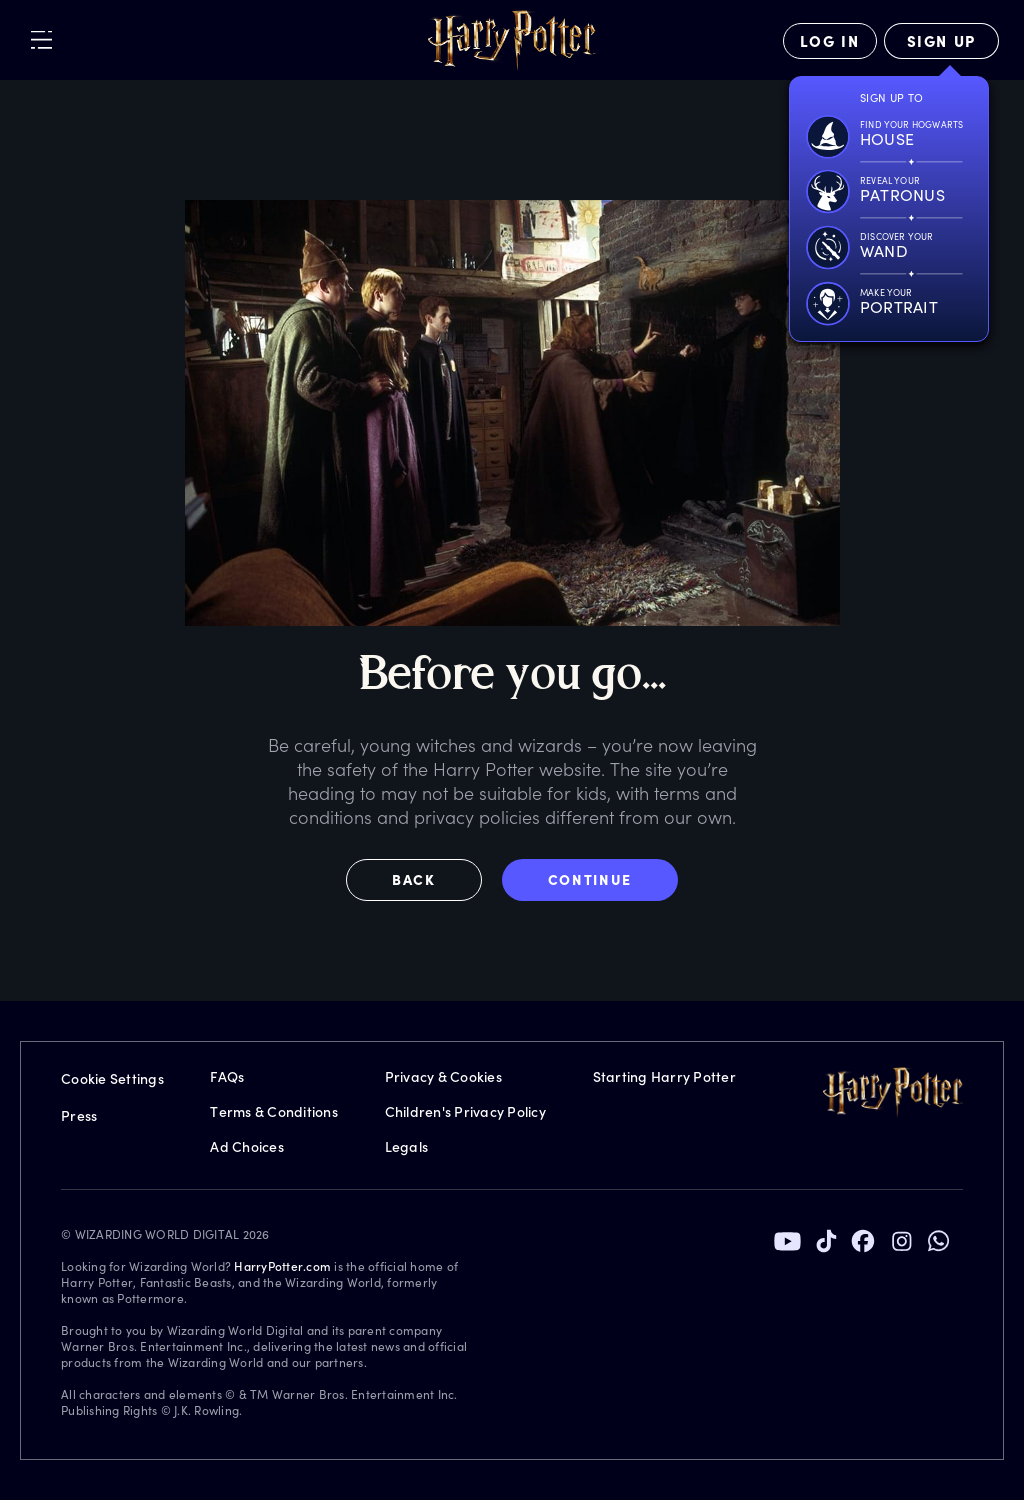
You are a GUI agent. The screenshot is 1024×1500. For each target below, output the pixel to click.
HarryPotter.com (282, 1266)
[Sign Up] (941, 41)
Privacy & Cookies (443, 1076)
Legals (407, 1146)
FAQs (227, 1076)
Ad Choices (247, 1146)
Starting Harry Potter (664, 1076)
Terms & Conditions (274, 1111)
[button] (424, 880)
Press (79, 1115)
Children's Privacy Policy (465, 1111)
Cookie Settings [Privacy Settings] (112, 1078)
